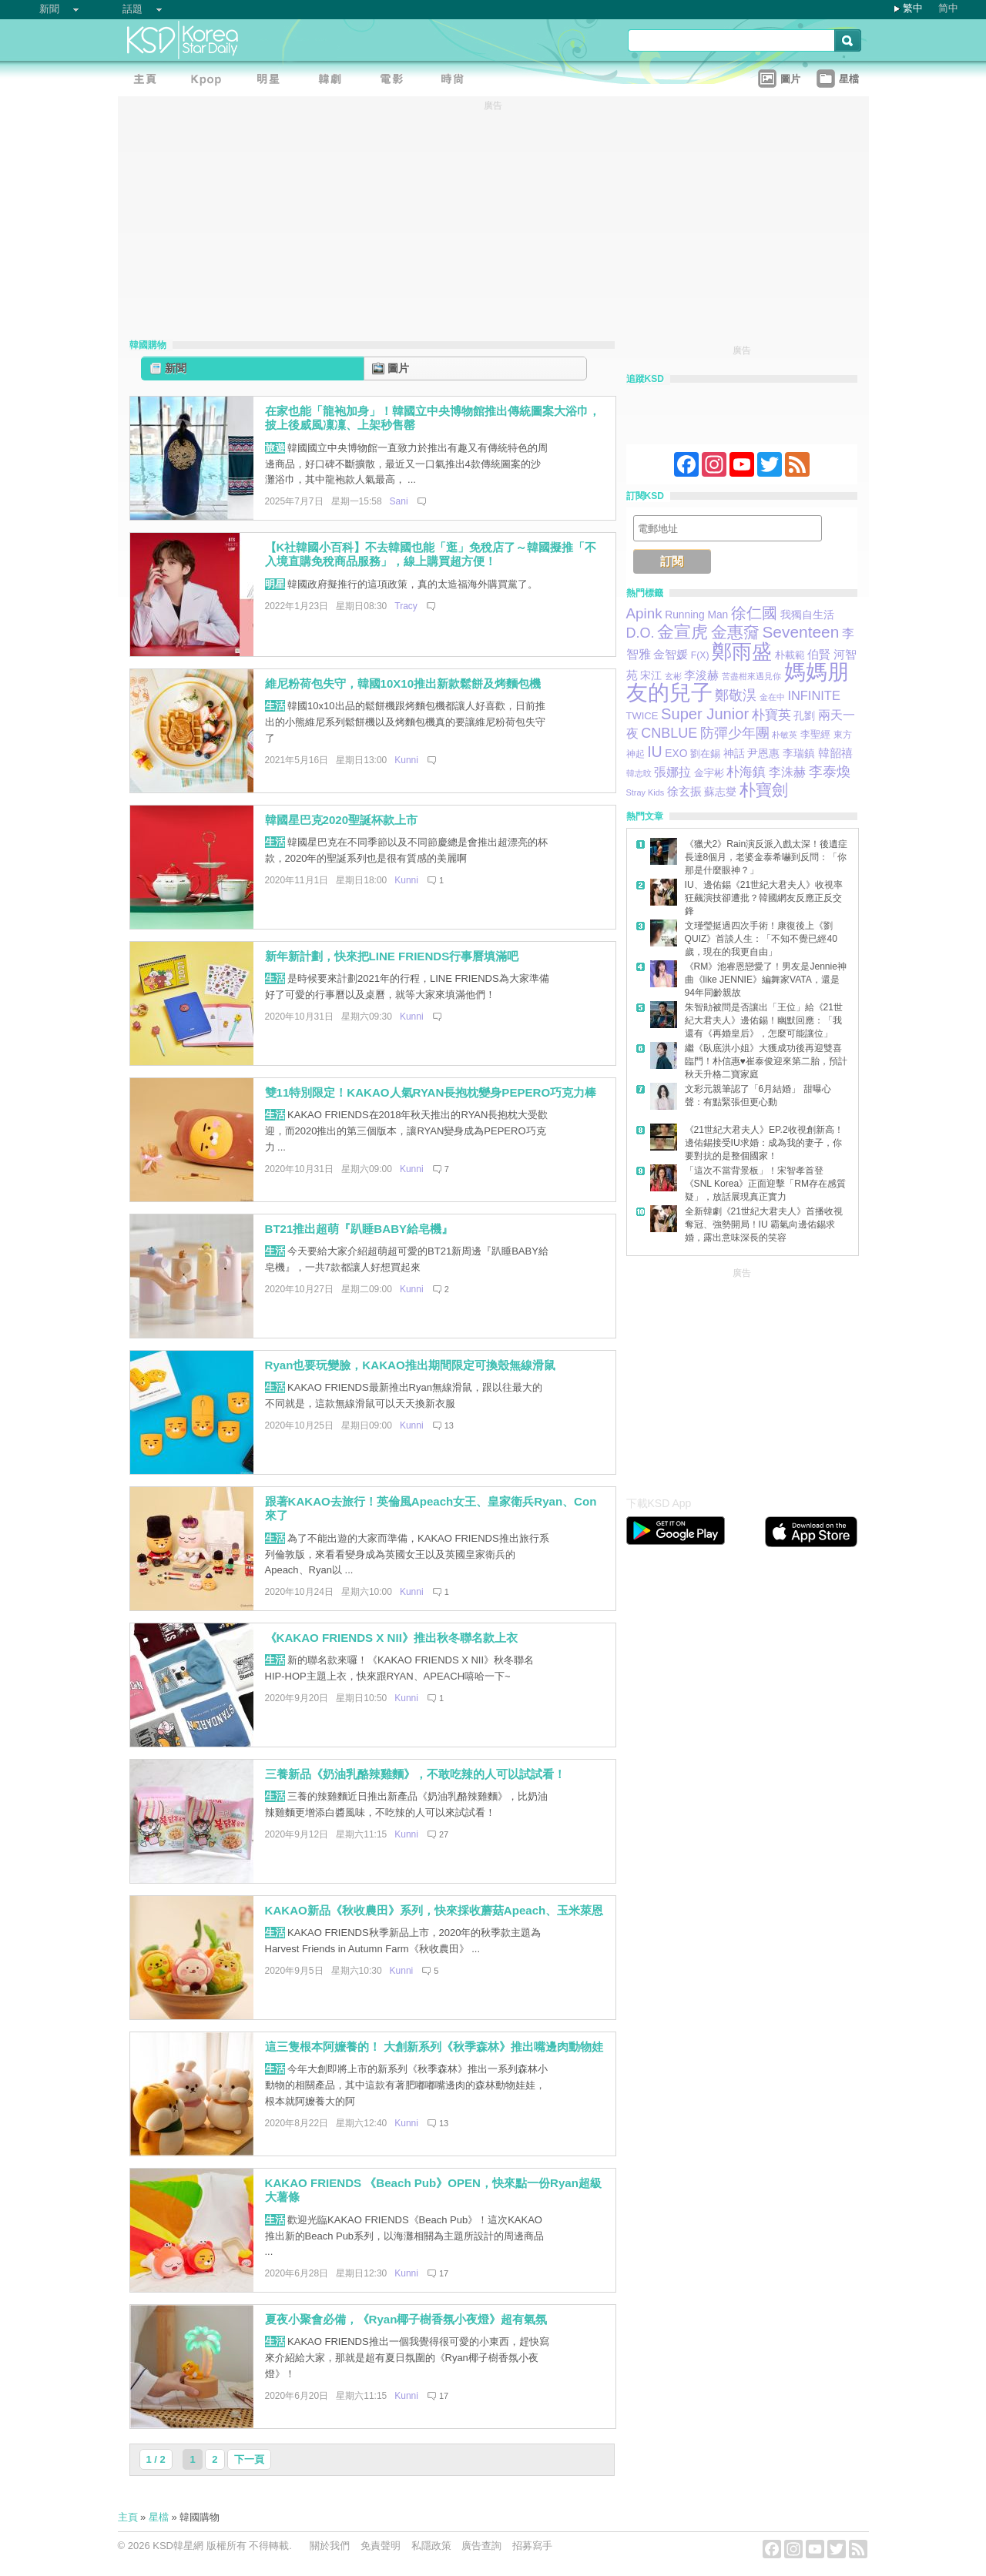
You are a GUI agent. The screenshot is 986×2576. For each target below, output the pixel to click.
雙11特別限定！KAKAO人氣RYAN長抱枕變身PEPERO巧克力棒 (431, 1092)
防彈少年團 (735, 733)
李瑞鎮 (799, 753)
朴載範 (790, 655)
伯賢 (818, 654)
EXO (676, 753)
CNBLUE (669, 733)
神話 (734, 753)
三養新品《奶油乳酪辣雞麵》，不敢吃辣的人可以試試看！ (415, 1773)
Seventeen (800, 632)
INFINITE (813, 695)
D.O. (640, 633)
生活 (275, 706)
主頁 (128, 2517)
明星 (275, 584)
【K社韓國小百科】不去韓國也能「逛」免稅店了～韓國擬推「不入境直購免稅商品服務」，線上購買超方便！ (431, 554)
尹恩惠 (763, 753)
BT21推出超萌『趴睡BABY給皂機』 (359, 1228)
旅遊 (275, 448)
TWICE (642, 716)
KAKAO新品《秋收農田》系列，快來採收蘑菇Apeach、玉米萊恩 (434, 1910)
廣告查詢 (481, 2545)
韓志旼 (639, 773)
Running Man (696, 614)
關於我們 (330, 2545)
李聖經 (815, 734)
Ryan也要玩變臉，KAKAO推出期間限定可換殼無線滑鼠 (410, 1365)
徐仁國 (754, 613)
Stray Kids (645, 792)
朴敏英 (784, 734)
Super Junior (705, 713)
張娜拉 (672, 772)
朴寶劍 (764, 790)
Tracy (406, 606)
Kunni (406, 760)
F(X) (700, 655)
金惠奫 (735, 632)
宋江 (651, 675)
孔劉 (804, 715)
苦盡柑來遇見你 (751, 676)
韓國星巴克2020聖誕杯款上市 (341, 819)
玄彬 (673, 676)
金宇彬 (709, 773)
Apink (644, 613)
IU (654, 751)
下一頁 (249, 2459)
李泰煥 (829, 771)
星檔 (159, 2517)
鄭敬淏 (735, 695)
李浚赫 (701, 675)
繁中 (913, 8)
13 (449, 1425)
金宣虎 (682, 631)
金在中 (772, 697)
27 (443, 1834)
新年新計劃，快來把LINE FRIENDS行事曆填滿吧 (392, 956)
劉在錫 (705, 753)
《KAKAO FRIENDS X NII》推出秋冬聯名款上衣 (391, 1637)
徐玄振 (684, 792)
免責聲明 (381, 2545)
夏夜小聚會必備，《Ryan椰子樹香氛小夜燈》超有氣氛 (406, 2319)
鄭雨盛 (742, 651)
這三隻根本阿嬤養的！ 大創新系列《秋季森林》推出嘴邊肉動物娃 (434, 2046)
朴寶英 (771, 715)
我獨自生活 (807, 614)
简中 (948, 8)
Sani (399, 501)
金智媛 (670, 654)
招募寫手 (532, 2545)
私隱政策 (431, 2545)
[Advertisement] (741, 1377)
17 (443, 2273)
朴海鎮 (746, 772)
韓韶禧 (835, 753)
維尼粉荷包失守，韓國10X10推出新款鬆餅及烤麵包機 (403, 683)
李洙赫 (787, 772)
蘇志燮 (720, 792)
